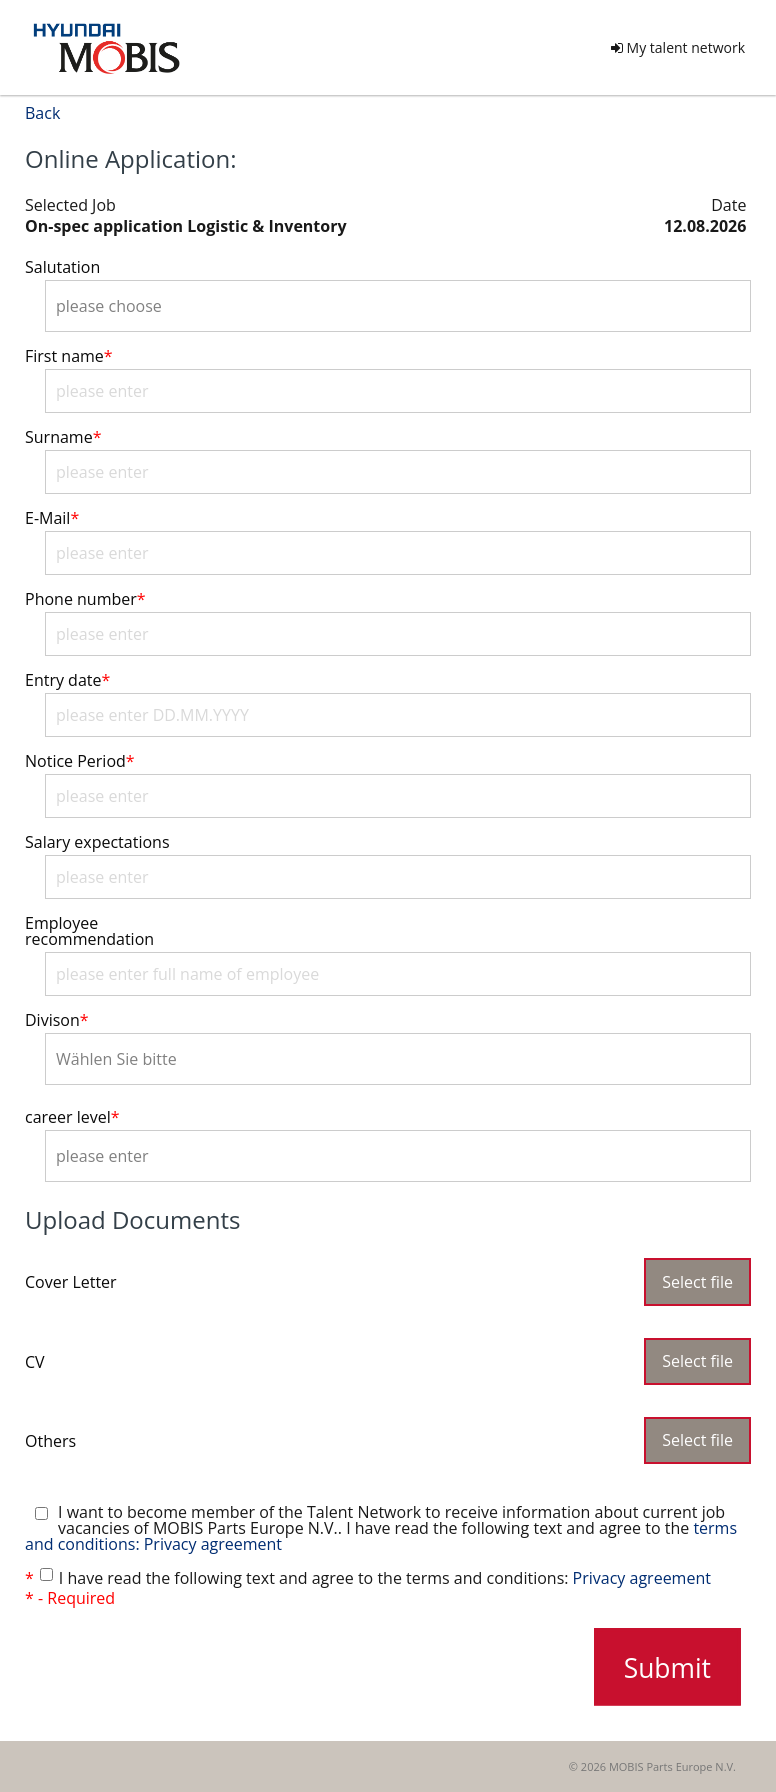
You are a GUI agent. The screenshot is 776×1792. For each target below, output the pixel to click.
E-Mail (52, 518)
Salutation (62, 267)
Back (42, 113)
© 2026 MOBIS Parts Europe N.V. (652, 1766)
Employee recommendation (89, 931)
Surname (63, 437)
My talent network (678, 47)
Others (50, 1439)
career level (72, 1117)
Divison (57, 1020)
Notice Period (80, 761)
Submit (667, 1667)
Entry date (67, 680)
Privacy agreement (642, 1578)
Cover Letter (71, 1280)
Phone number (85, 599)
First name (69, 356)
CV (35, 1360)
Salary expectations (97, 842)
